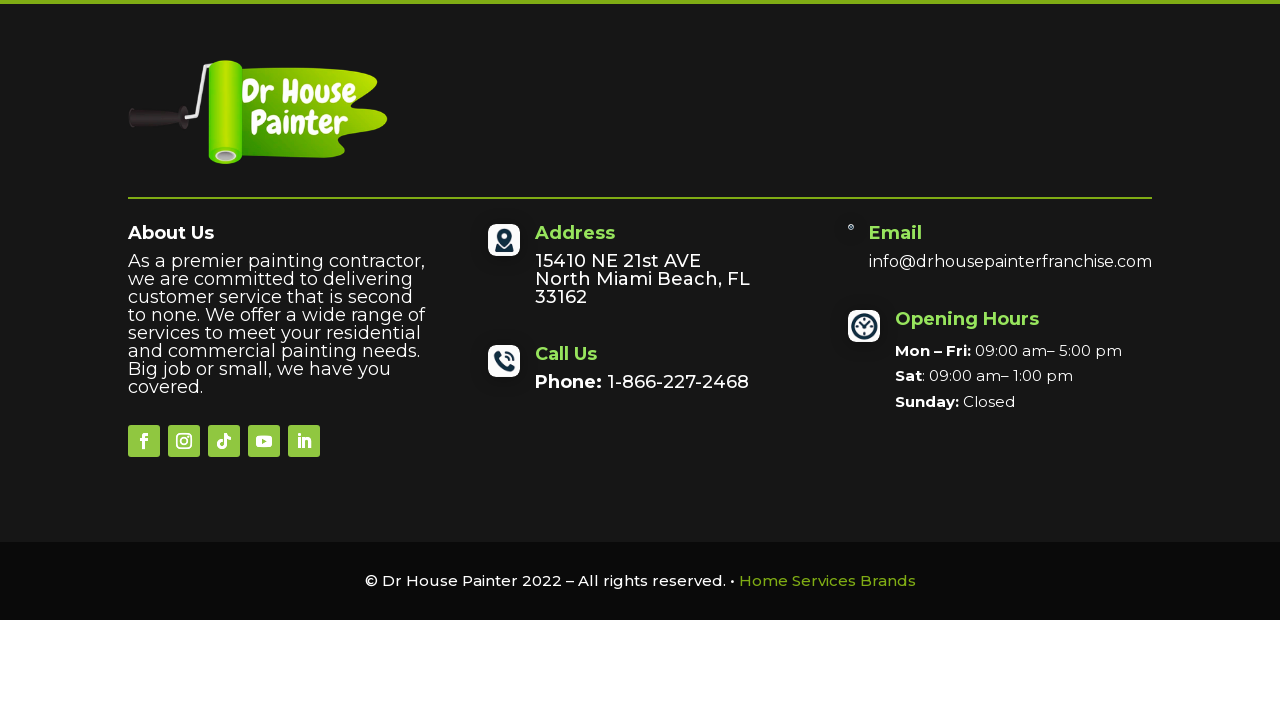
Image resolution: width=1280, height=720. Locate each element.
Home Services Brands (827, 580)
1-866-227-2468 (678, 382)
